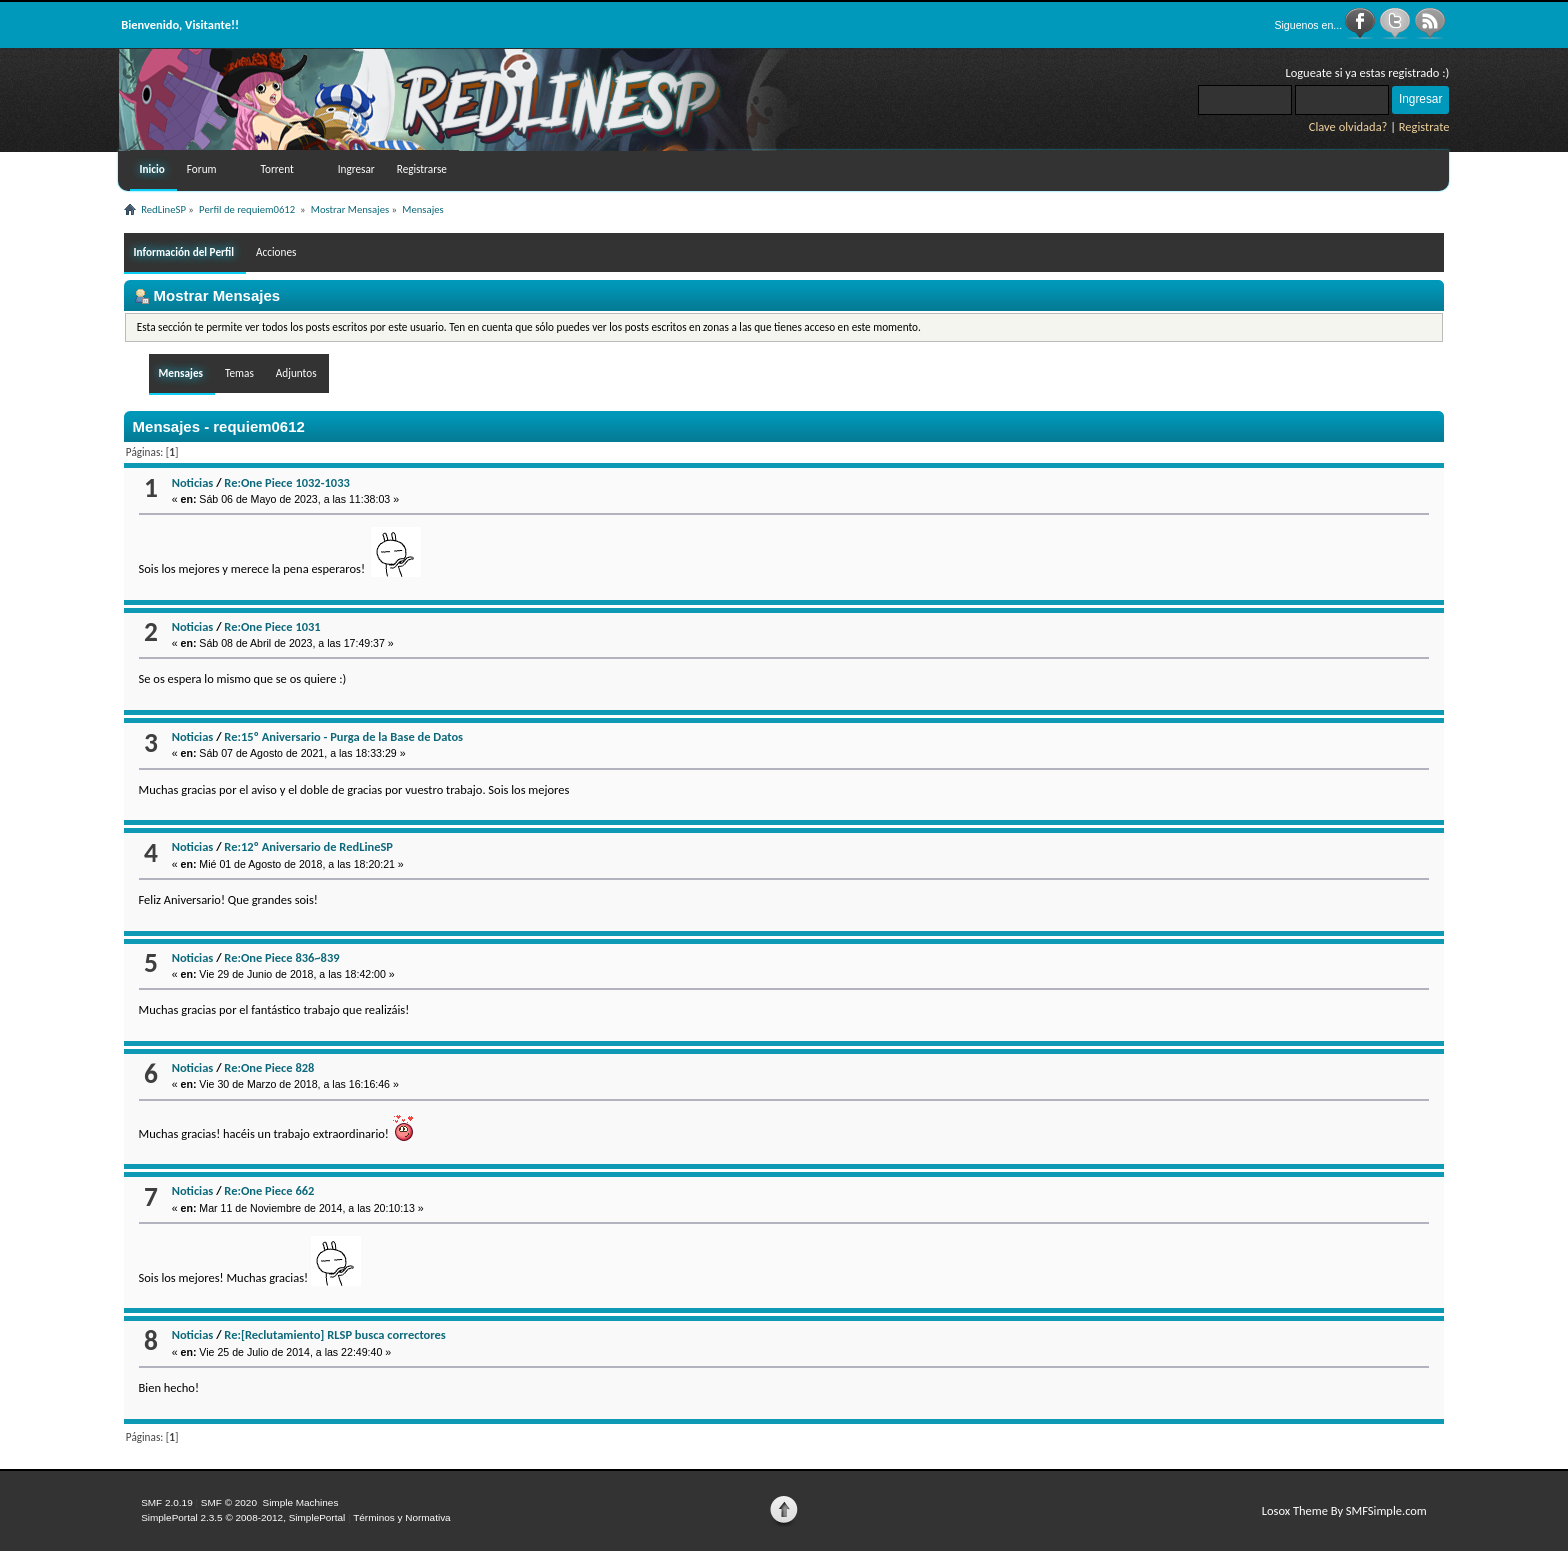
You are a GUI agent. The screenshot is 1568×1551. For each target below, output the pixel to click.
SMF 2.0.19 (167, 1502)
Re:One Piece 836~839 (281, 957)
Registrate (1424, 126)
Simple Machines (300, 1502)
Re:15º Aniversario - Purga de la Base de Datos (343, 736)
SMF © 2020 (229, 1502)
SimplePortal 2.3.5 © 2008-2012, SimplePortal (243, 1517)
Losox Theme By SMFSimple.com (1344, 1510)
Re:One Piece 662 (269, 1190)
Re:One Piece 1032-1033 (286, 482)
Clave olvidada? (1348, 126)
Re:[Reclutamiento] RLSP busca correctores (335, 1334)
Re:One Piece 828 (269, 1067)
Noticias (193, 482)
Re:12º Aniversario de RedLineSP (308, 846)
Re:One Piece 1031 (272, 626)
